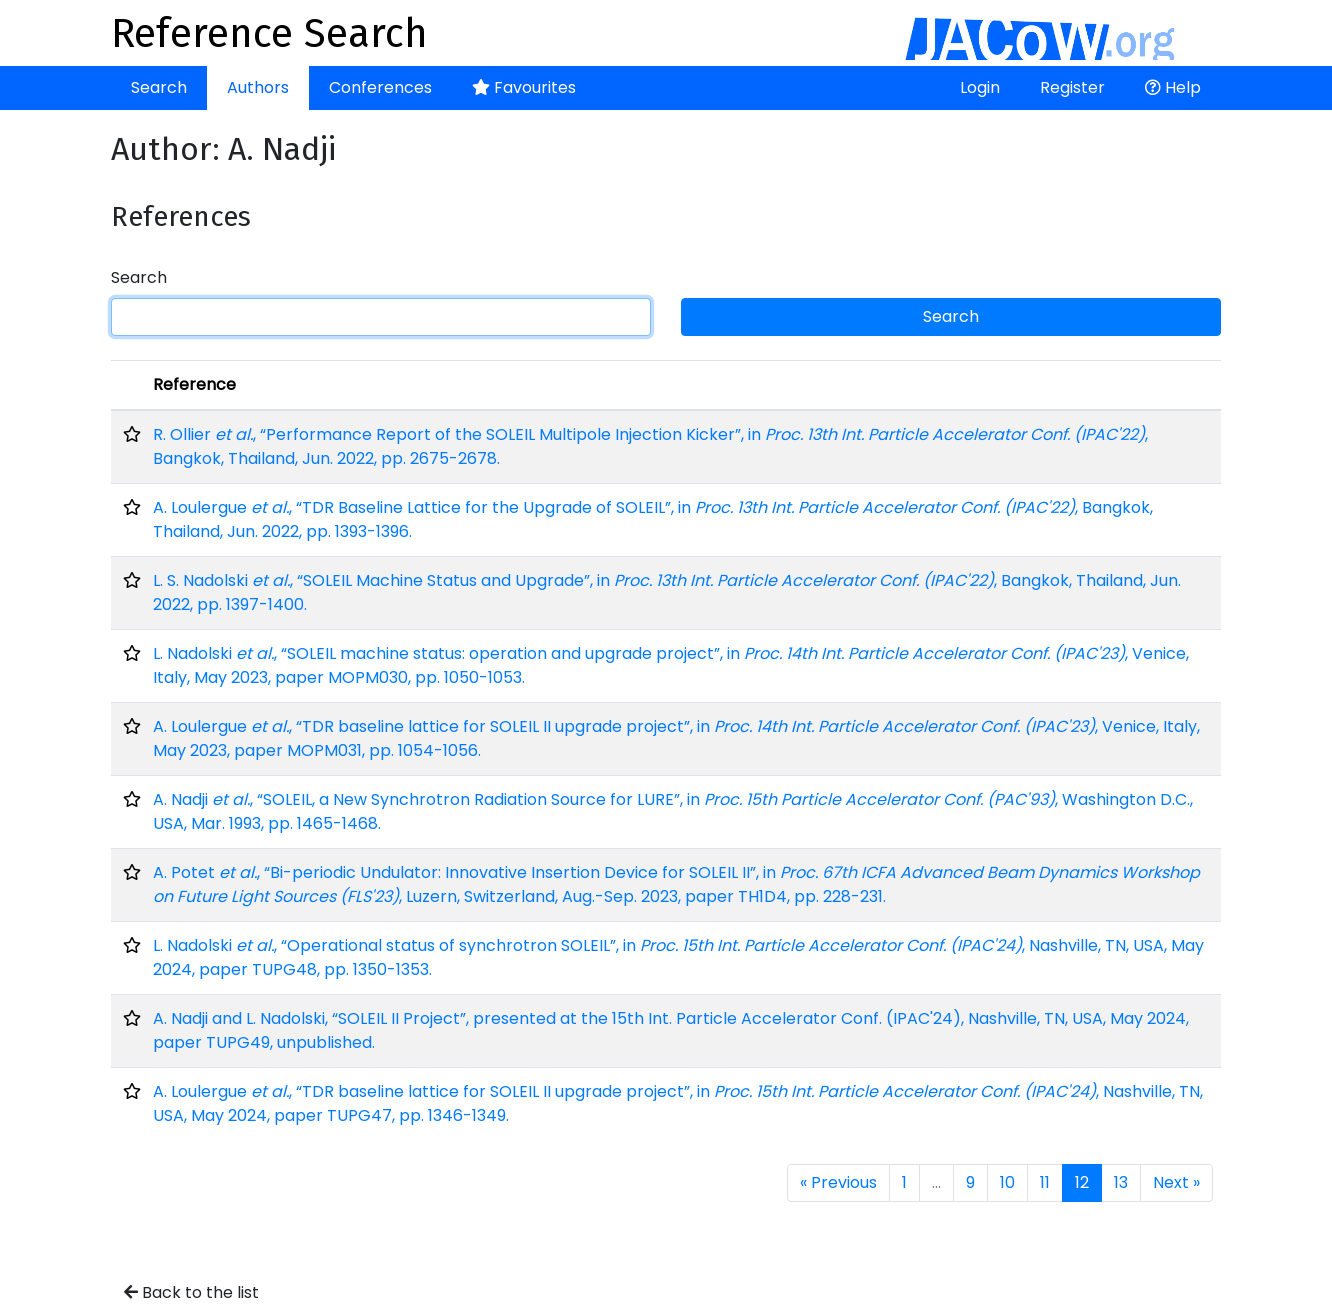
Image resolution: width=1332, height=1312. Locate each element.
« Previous (838, 1182)
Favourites (524, 87)
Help (1173, 87)
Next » (1176, 1182)
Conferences (380, 87)
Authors (258, 87)
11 (1045, 1182)
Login (980, 87)
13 (1121, 1182)
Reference (194, 384)
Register (1072, 87)
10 (1007, 1182)
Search (159, 87)
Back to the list (191, 1292)
